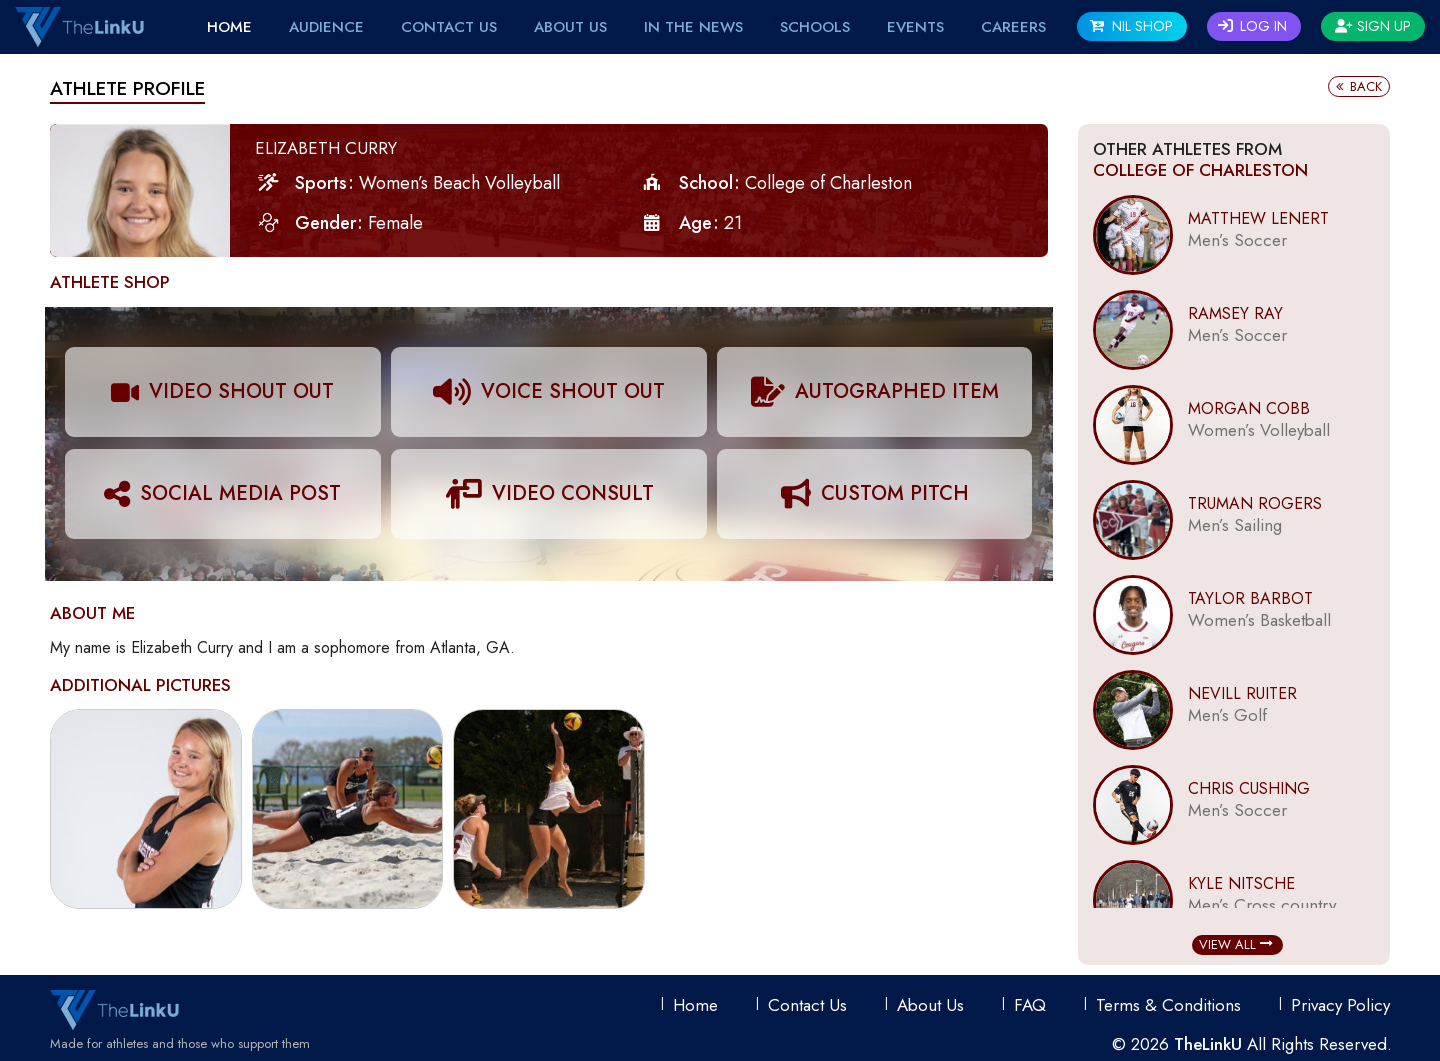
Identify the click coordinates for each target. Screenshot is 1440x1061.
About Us (570, 27)
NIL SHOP (1131, 26)
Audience (326, 27)
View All (1236, 944)
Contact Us (449, 27)
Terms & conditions (1168, 1005)
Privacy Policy (1340, 1005)
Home (229, 27)
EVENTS (915, 27)
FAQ (1030, 1005)
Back (1359, 86)
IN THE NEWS (693, 27)
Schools (815, 27)
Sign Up (1373, 26)
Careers (1013, 27)
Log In (1252, 26)
